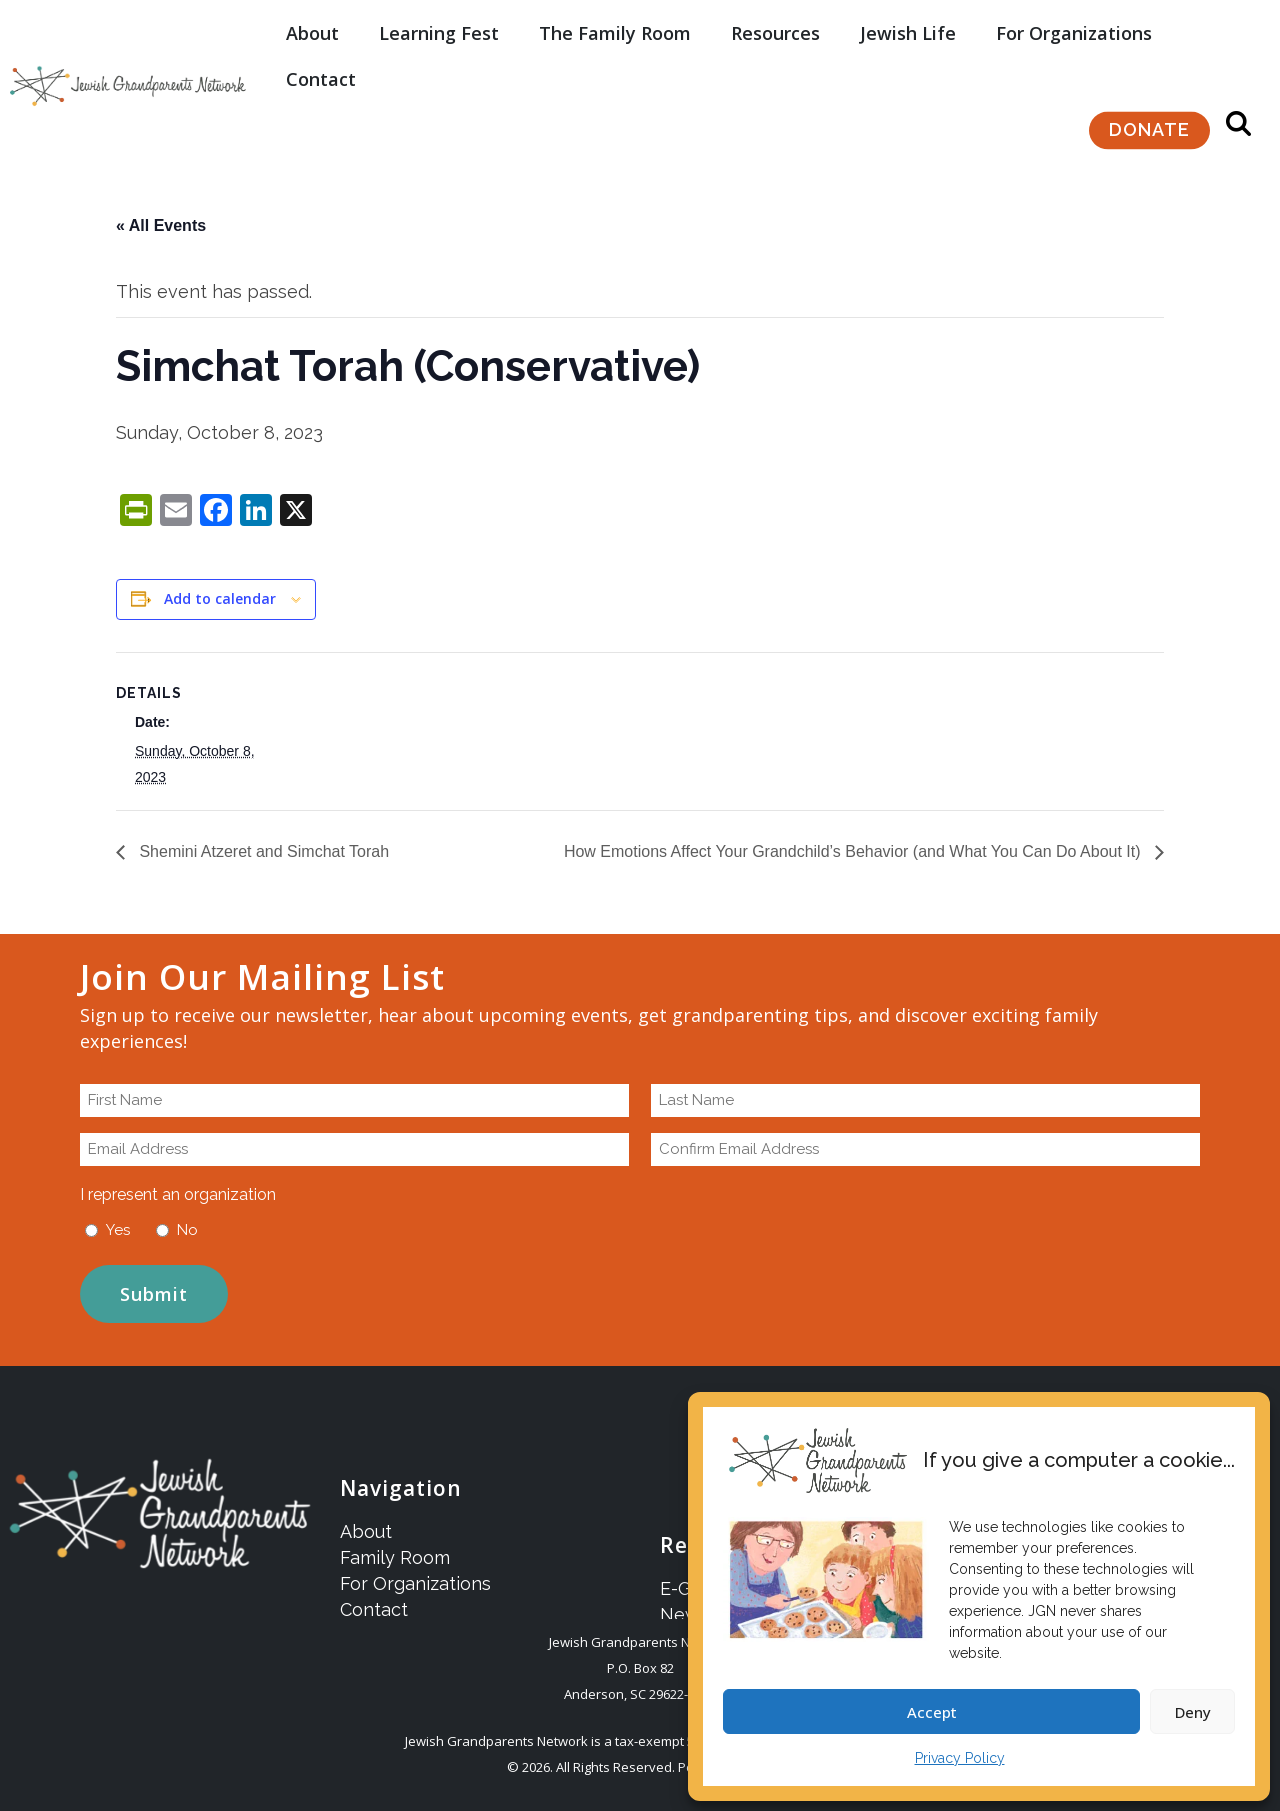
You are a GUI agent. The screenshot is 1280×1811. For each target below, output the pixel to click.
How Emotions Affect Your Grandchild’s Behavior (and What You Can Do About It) (854, 851)
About (312, 24)
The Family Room (615, 24)
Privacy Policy (960, 1758)
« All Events (161, 225)
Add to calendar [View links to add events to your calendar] (220, 599)
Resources (775, 24)
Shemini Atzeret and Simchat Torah (262, 851)
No (187, 1230)
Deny (1193, 1712)
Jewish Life (908, 24)
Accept (932, 1712)
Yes (118, 1230)
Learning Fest (439, 24)
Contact (321, 70)
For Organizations (1074, 24)
